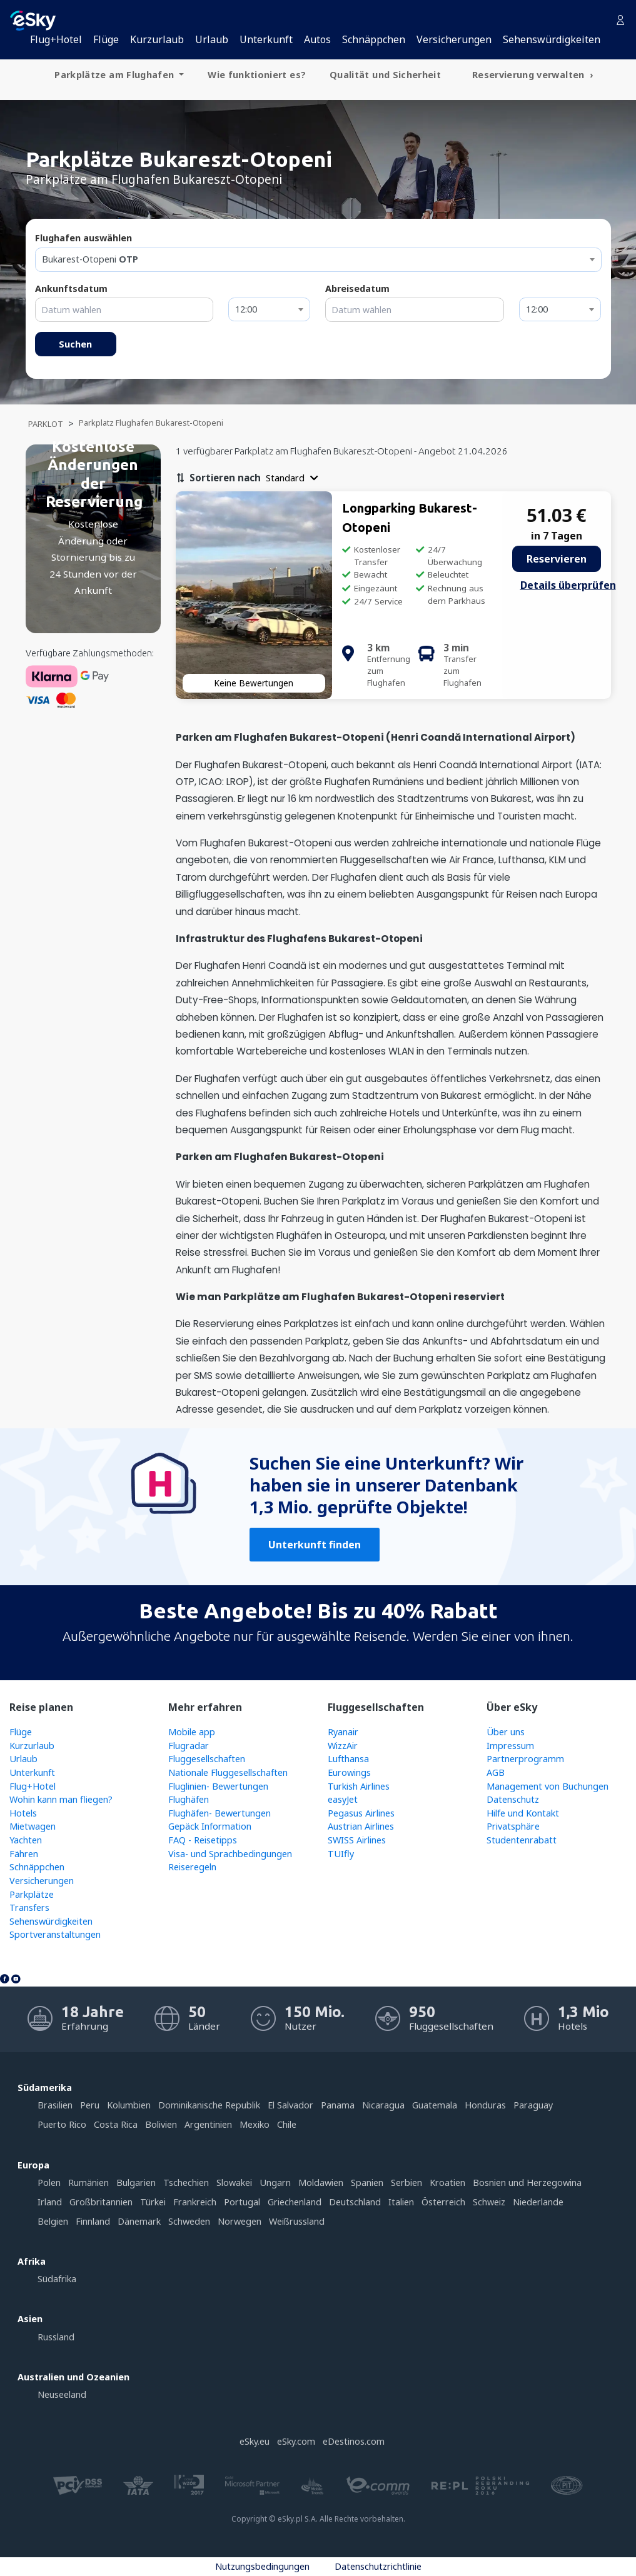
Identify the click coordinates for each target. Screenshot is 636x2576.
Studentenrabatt (522, 1840)
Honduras (485, 2105)
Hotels (23, 1813)
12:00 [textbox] (246, 309)
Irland (50, 2202)
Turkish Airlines (359, 1786)
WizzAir (343, 1746)
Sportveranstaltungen (55, 1934)
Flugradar (188, 1746)
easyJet (343, 1799)
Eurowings (349, 1772)
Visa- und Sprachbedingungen (230, 1854)
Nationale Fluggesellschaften (228, 1772)
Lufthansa (348, 1759)
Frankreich (194, 2202)
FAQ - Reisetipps (202, 1840)
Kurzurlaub (157, 39)
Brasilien (55, 2105)
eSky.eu (255, 2441)
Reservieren (557, 559)
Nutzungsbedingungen (262, 2566)
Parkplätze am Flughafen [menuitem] (115, 75)
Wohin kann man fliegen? (61, 1799)
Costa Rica (116, 2124)
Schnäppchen (373, 39)
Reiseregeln (192, 1867)
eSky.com (296, 2441)
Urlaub (211, 39)
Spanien (367, 2182)
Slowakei (234, 2182)
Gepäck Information (209, 1826)
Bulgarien (136, 2182)
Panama (338, 2105)
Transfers (29, 1907)
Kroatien (447, 2182)
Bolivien (161, 2124)
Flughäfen (188, 1799)
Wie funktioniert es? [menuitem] (257, 75)
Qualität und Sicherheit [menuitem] (385, 75)
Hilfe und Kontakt (523, 1813)
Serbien (406, 2182)
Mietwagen (32, 1826)
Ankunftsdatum (71, 288)
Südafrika (57, 2279)
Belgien (53, 2221)
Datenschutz (513, 1799)
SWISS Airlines (357, 1840)
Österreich (443, 2202)
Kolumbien (129, 2105)
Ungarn (275, 2182)
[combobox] (318, 260)
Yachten (25, 1840)
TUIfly (341, 1854)
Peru (89, 2105)
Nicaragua (383, 2105)
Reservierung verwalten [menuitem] (529, 75)
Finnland (93, 2221)
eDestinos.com (354, 2441)
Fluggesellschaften (206, 1759)
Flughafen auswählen (83, 238)
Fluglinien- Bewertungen (218, 1786)
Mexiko (255, 2124)
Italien (401, 2202)
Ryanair (343, 1732)
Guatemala (434, 2105)
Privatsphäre (513, 1826)
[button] (292, 478)
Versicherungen (454, 39)
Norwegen (239, 2221)
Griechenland (294, 2202)
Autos (317, 39)
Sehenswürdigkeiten (551, 39)
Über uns (506, 1732)
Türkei (153, 2202)
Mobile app (191, 1732)
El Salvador (290, 2105)
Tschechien (186, 2182)
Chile (286, 2124)
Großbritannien (101, 2202)
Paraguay (533, 2105)
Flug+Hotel (56, 39)
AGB (496, 1772)
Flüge (106, 39)
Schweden (189, 2221)
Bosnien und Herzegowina (527, 2182)
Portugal (242, 2202)
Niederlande (538, 2202)
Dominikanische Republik (209, 2105)
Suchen (75, 344)
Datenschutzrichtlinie (378, 2566)
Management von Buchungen (547, 1786)
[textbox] (318, 259)
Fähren (23, 1854)
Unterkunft (266, 39)
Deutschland (355, 2202)
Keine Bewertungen (253, 683)
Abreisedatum (357, 288)
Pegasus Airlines (361, 1813)
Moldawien (320, 2182)
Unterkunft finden (314, 1544)
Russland (56, 2337)
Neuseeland (62, 2394)
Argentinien (208, 2124)
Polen (49, 2182)
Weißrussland (297, 2221)
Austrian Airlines (361, 1826)
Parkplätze (31, 1894)
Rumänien (88, 2182)
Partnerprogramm (525, 1759)
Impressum (510, 1746)
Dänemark (139, 2221)
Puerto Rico (62, 2124)
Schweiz (489, 2202)
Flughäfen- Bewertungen (219, 1813)
